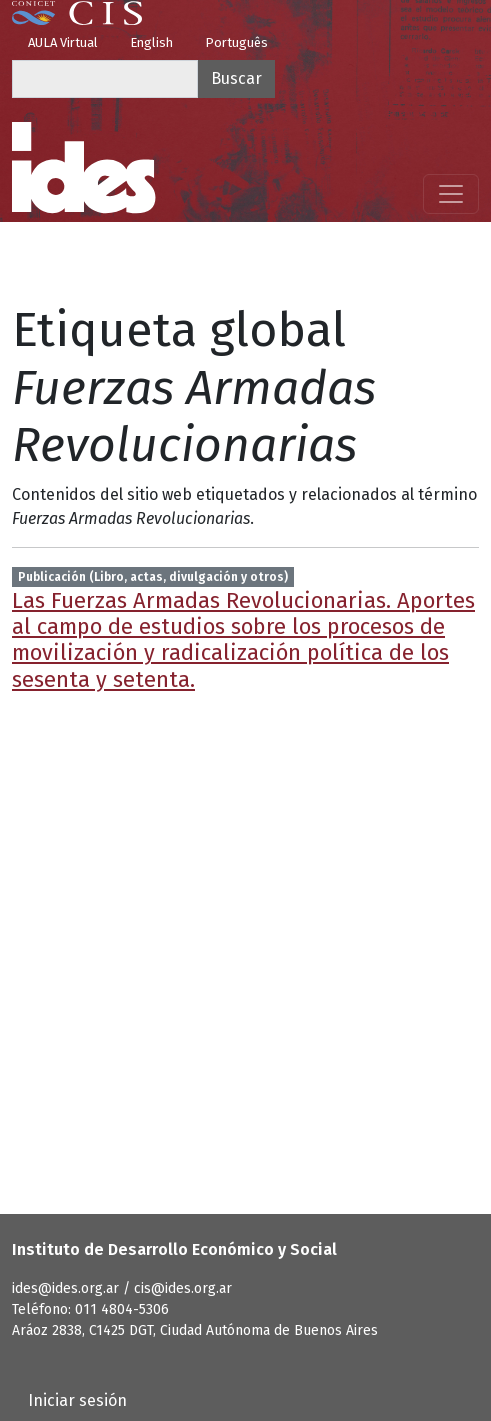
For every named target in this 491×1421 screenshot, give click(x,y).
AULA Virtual (63, 42)
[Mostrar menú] (451, 194)
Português (236, 42)
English (151, 42)
